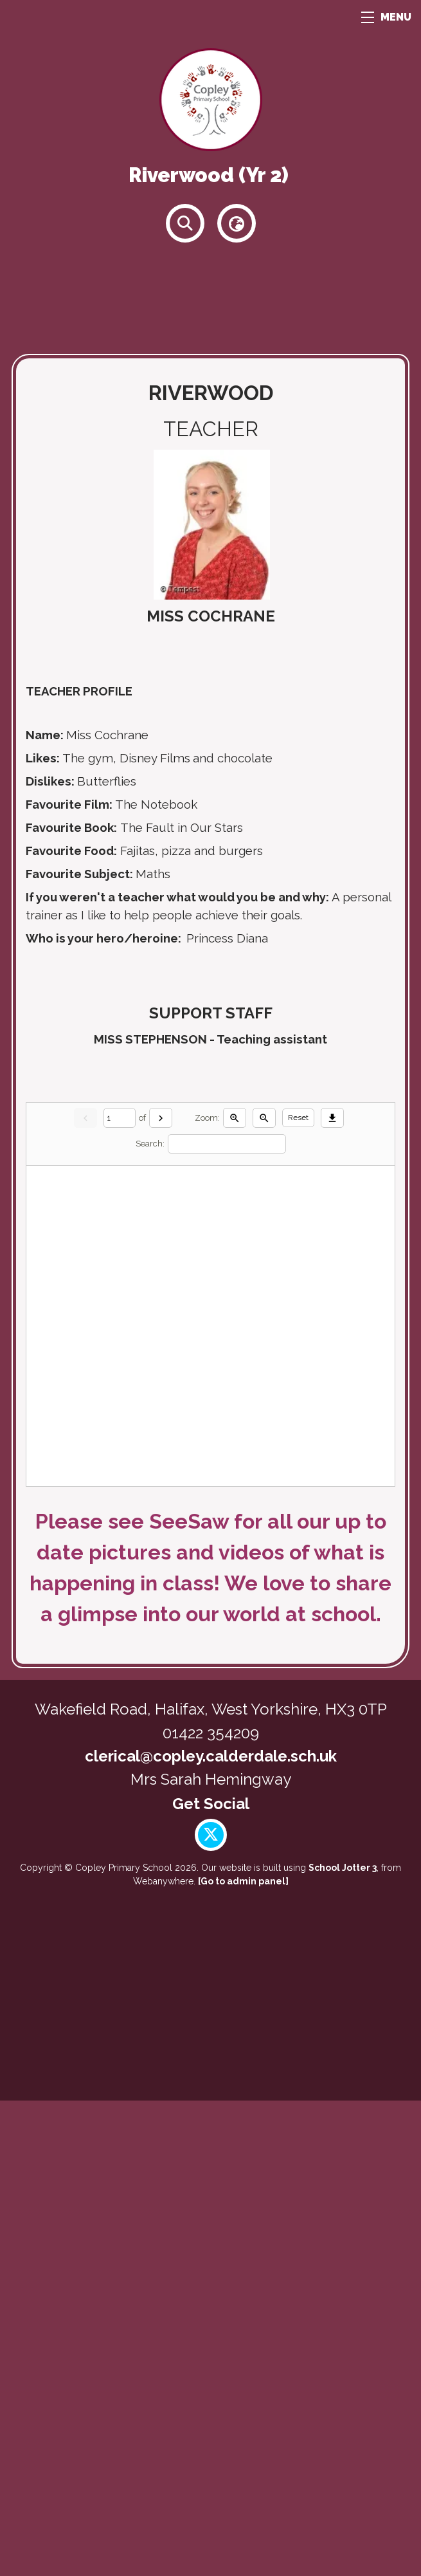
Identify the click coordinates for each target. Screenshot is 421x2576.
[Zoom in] (234, 1593)
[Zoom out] (264, 1593)
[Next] (160, 1593)
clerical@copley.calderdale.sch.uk (211, 2231)
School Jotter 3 (343, 2343)
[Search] (227, 1619)
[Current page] (119, 1593)
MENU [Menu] (386, 17)
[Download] (332, 1593)
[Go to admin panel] (243, 2356)
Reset (298, 1592)
